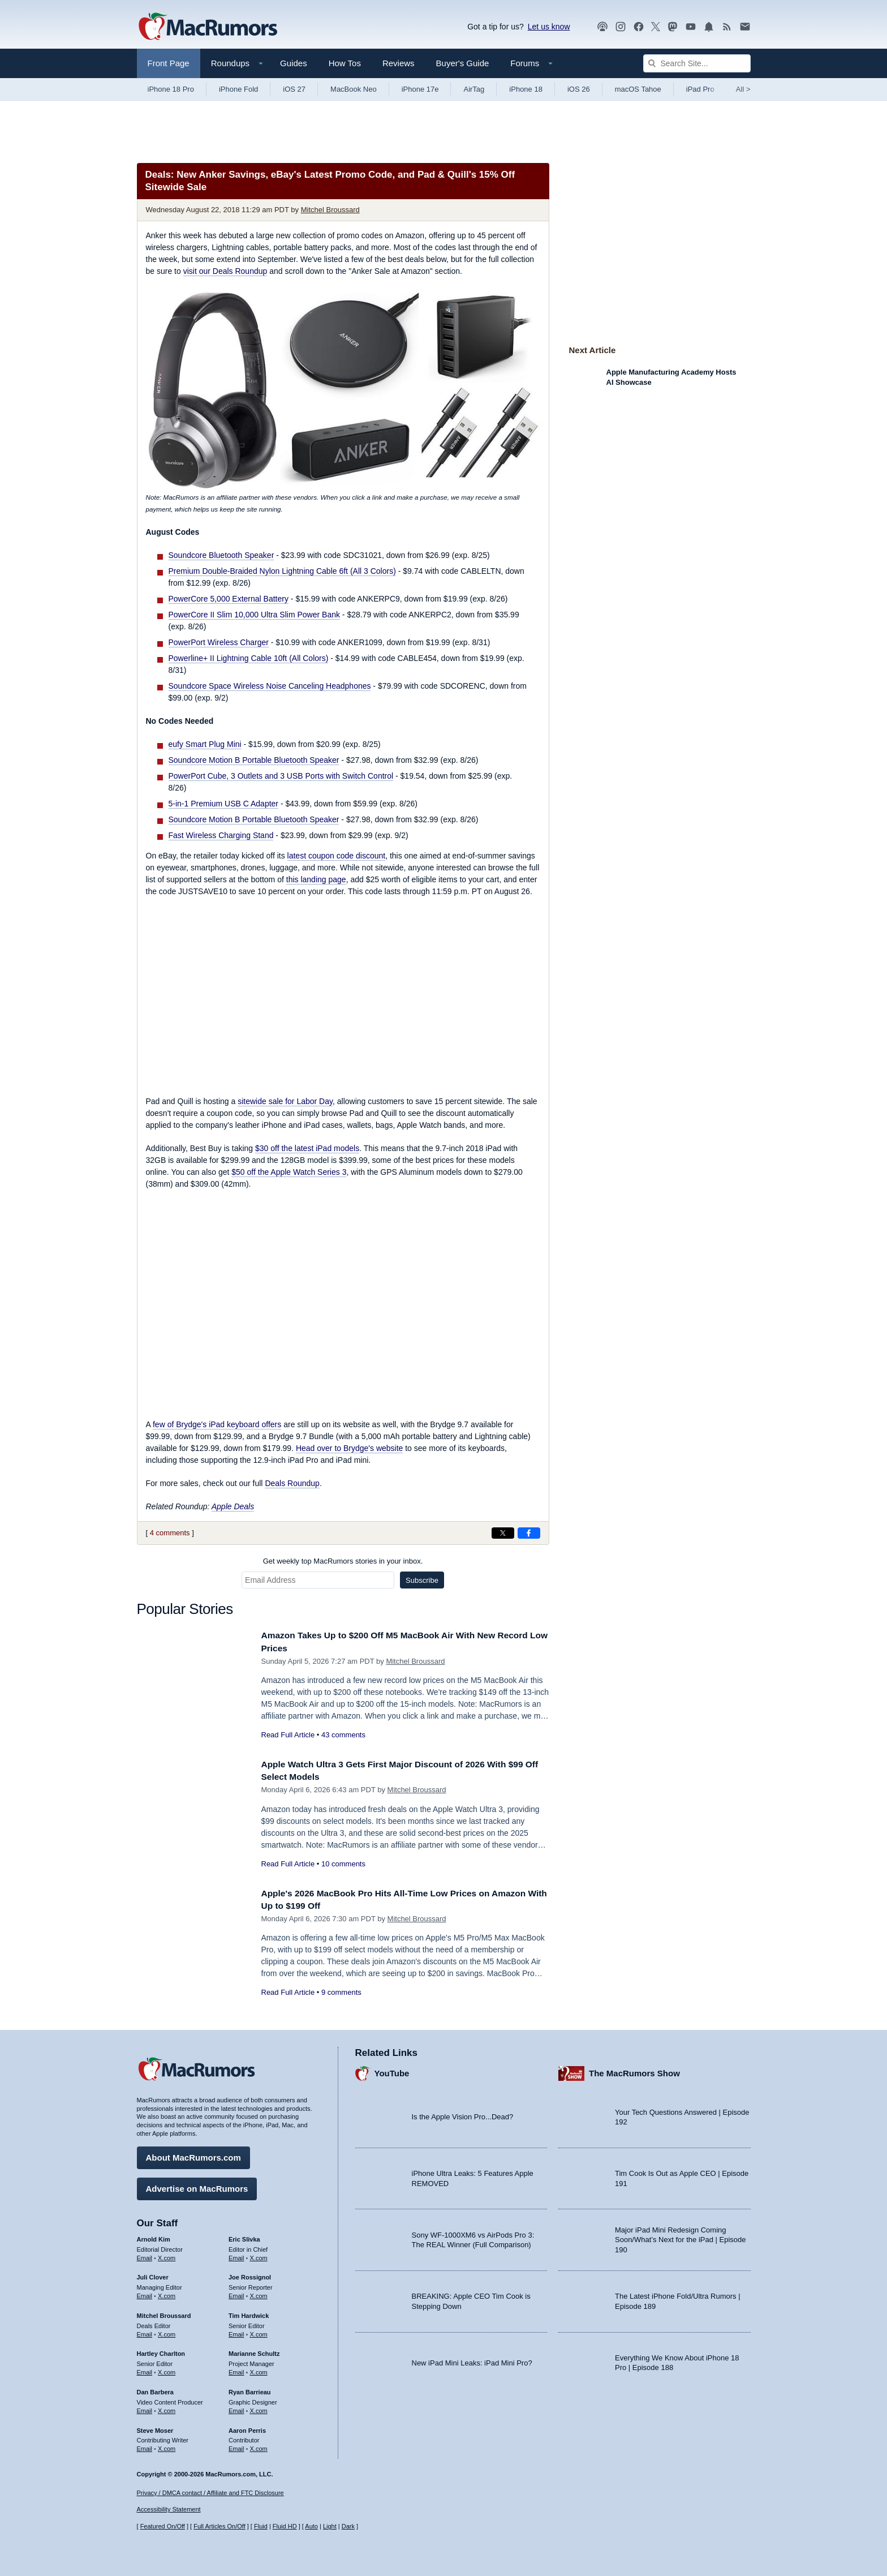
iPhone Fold (238, 89)
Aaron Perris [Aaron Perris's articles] (247, 2427)
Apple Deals (233, 1506)
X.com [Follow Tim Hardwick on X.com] (259, 2331)
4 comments (170, 1533)
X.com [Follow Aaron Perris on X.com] (259, 2445)
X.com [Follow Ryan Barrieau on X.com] (259, 2408)
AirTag (473, 89)
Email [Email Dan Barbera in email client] (145, 2408)
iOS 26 (578, 89)
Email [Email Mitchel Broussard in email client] (145, 2331)
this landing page (316, 879)
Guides (293, 63)
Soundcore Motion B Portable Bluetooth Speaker (254, 760)
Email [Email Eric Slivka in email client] (236, 2254)
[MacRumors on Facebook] (638, 27)
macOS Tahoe (638, 89)
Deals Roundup (292, 1483)
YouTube (392, 2070)
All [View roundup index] (743, 89)
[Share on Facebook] (529, 1533)
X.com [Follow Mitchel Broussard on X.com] (166, 2331)
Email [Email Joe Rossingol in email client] (236, 2293)
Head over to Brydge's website (349, 1448)
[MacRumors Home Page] (207, 27)
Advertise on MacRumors (197, 2186)
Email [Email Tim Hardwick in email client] (236, 2331)
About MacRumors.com (193, 2154)
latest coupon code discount (336, 855)
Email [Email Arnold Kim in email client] (145, 2254)
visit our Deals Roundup (225, 271)
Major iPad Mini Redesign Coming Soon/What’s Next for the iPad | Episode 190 (680, 2237)
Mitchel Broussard (330, 209)
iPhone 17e (420, 89)
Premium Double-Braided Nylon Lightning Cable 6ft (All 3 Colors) (282, 571)
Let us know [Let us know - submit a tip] (549, 26)
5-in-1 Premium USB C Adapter (224, 803)
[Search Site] (697, 63)
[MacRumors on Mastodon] (672, 27)
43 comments (343, 1735)
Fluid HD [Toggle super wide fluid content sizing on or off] (285, 2526)
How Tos (345, 63)
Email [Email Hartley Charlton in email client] (145, 2369)
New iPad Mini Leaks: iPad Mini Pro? (472, 2359)
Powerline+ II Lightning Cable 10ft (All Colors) (249, 658)
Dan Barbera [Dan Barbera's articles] (155, 2389)
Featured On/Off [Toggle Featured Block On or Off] (162, 2526)
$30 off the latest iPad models (307, 1148)
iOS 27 (294, 89)
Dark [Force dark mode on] (348, 2526)
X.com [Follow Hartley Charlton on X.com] (166, 2369)
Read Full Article (288, 1735)
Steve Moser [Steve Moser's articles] (155, 2427)
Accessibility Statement (169, 2509)
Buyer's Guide (462, 63)
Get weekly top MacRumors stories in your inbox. (343, 1561)
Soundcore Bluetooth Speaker (221, 555)
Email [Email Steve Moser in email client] (145, 2445)
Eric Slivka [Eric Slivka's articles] (244, 2236)
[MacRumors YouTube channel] (690, 27)
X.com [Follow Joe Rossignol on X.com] (259, 2293)
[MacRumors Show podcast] (602, 27)
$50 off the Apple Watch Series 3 (288, 1172)
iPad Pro (700, 89)
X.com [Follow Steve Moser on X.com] (166, 2445)
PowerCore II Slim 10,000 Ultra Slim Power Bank (254, 614)
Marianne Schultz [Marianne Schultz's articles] (254, 2350)
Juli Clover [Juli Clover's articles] (153, 2274)
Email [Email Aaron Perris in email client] (236, 2445)
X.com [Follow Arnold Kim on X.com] (166, 2254)
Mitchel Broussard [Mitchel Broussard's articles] (164, 2312)
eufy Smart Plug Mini (205, 744)
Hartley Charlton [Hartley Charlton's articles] (161, 2350)
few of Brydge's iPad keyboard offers (217, 1424)
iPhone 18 (525, 89)
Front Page (169, 63)
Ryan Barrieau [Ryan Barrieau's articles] (250, 2389)
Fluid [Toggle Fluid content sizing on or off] (261, 2526)
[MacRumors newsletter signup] (745, 27)
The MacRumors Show (634, 2070)
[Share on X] (503, 1533)
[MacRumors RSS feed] (727, 27)
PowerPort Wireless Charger (219, 642)
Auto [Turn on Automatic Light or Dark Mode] (311, 2526)
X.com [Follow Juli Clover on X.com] (166, 2293)
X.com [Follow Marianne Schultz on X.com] (259, 2369)
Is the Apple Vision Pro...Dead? (463, 2114)
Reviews (398, 63)
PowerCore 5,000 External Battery (229, 598)
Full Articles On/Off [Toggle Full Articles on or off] (219, 2526)
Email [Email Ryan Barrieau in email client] (236, 2408)
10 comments (343, 1864)
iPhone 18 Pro (171, 89)
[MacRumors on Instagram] (620, 27)
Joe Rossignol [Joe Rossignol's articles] (250, 2274)
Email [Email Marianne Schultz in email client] (236, 2369)
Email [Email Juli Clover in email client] (145, 2293)
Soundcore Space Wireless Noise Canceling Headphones (270, 685)
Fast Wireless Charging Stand (221, 835)
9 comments (341, 1992)
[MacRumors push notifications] (708, 27)
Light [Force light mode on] (330, 2526)
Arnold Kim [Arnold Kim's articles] (153, 2236)
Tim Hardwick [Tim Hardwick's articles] (249, 2312)
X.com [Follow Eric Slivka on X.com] (259, 2254)
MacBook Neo (353, 89)
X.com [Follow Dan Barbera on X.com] (166, 2408)
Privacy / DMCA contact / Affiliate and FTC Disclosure (210, 2492)
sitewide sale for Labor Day (285, 1101)
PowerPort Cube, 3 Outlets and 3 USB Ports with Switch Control (281, 775)
